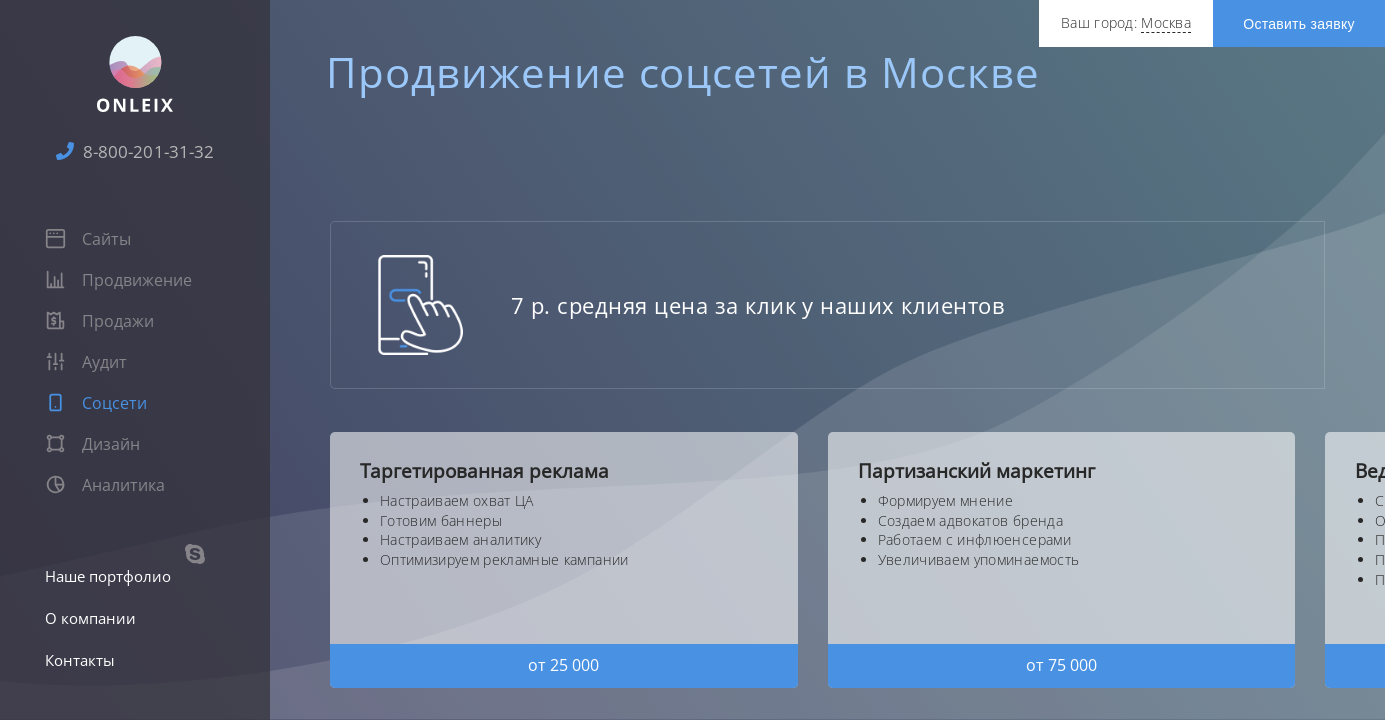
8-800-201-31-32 (135, 151)
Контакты (80, 660)
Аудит (86, 362)
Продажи (99, 321)
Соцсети (96, 403)
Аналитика (105, 485)
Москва (1166, 22)
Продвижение (118, 280)
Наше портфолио (108, 576)
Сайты (88, 239)
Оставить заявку (1299, 24)
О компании (90, 618)
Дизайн (92, 444)
